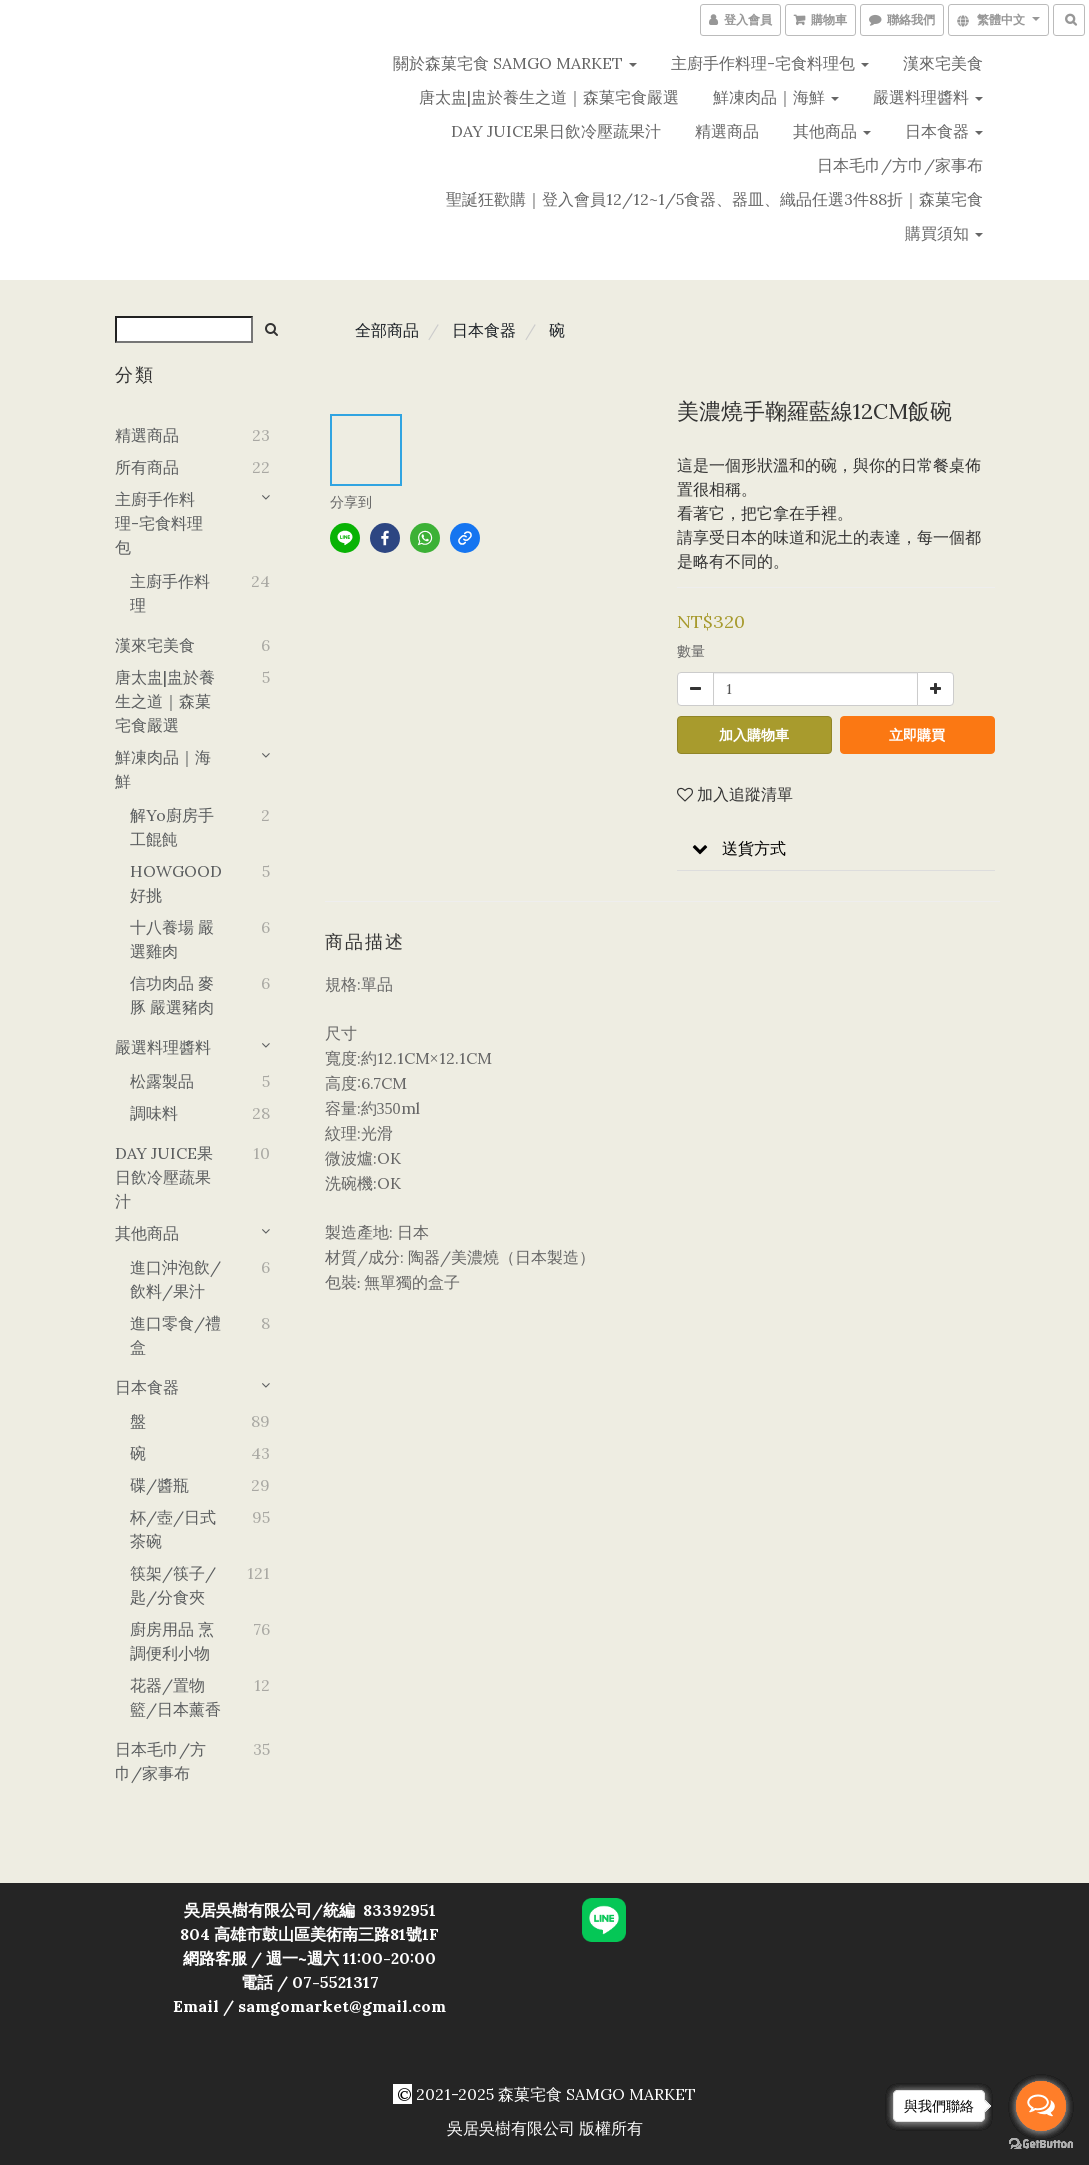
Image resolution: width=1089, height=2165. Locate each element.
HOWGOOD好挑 (175, 883)
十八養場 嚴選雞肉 (172, 939)
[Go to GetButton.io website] (1041, 2144)
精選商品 (727, 131)
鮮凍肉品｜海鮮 (776, 97)
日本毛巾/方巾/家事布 (900, 165)
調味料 (154, 1113)
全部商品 (387, 330)
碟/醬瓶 (159, 1485)
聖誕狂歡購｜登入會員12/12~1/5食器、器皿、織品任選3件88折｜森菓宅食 (714, 199)
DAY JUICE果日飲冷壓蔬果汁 (556, 131)
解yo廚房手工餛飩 (172, 827)
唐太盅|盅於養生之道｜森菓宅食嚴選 (549, 97)
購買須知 (944, 233)
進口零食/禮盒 (175, 1335)
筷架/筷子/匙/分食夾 (173, 1585)
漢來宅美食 (943, 63)
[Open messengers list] (1041, 2106)
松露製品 (162, 1081)
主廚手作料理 (170, 593)
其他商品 (832, 131)
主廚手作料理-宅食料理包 (770, 63)
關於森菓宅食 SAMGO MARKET (515, 63)
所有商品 (147, 467)
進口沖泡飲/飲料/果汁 (175, 1279)
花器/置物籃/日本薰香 (175, 1697)
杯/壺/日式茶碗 (173, 1529)
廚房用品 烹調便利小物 (172, 1641)
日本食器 (944, 131)
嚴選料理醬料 (928, 97)
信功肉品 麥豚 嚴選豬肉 (172, 995)
